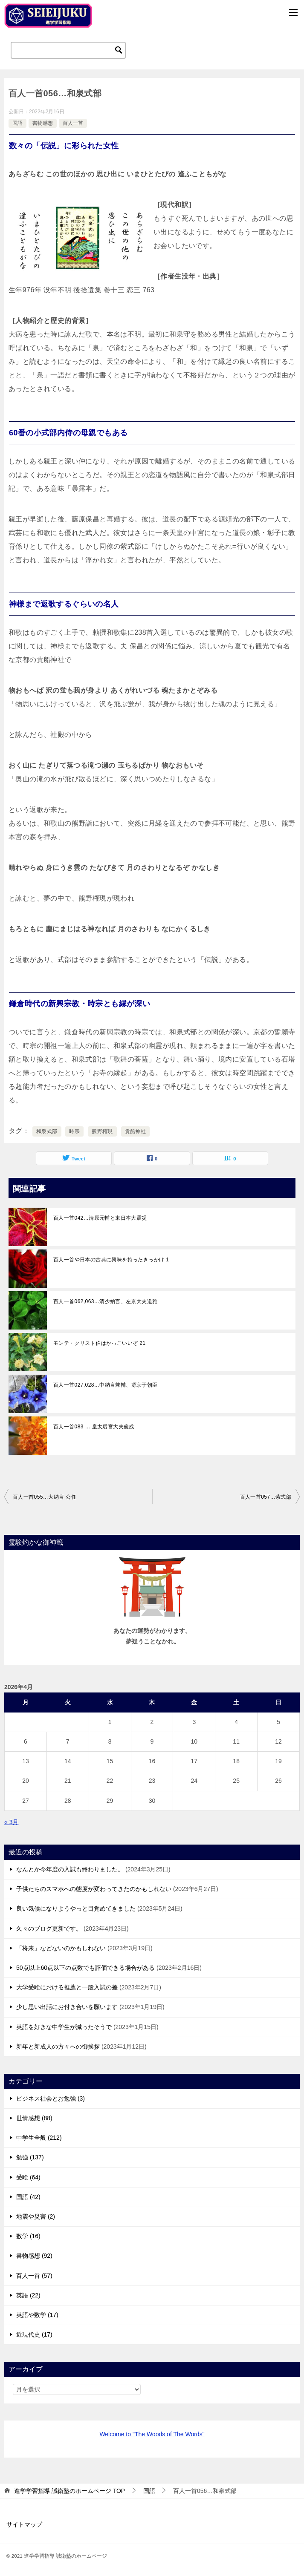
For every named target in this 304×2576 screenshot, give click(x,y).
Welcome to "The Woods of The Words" (151, 2434)
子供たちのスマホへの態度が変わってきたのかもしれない (93, 1888)
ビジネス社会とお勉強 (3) (50, 2098)
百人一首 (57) (34, 2275)
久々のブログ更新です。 (49, 1928)
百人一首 (73, 123)
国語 (17, 123)
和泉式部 (47, 1131)
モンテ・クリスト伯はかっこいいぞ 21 (99, 1343)
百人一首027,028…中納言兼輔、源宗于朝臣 (105, 1385)
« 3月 (11, 1822)
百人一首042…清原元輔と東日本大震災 (100, 1218)
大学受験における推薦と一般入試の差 (67, 1987)
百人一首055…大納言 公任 (44, 1497)
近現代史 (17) (34, 2334)
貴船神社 (135, 1131)
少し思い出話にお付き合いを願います (67, 2006)
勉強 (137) (30, 2157)
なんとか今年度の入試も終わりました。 (70, 1869)
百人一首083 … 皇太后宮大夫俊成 (93, 1427)
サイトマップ (24, 2524)
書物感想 (42, 123)
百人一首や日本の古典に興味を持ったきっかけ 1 (111, 1260)
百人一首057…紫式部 (265, 1497)
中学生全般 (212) (39, 2137)
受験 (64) (28, 2177)
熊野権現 (102, 1131)
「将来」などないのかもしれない (61, 1948)
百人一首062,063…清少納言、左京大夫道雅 (105, 1301)
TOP (69, 2490)
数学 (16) (28, 2236)
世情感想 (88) (34, 2118)
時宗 (74, 1131)
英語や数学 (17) (37, 2314)
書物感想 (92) (34, 2255)
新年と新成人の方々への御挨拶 (58, 2046)
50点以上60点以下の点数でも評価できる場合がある (85, 1967)
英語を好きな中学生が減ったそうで (64, 2026)
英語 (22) (28, 2295)
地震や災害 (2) (35, 2216)
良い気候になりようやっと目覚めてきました (76, 1908)
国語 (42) (28, 2196)
